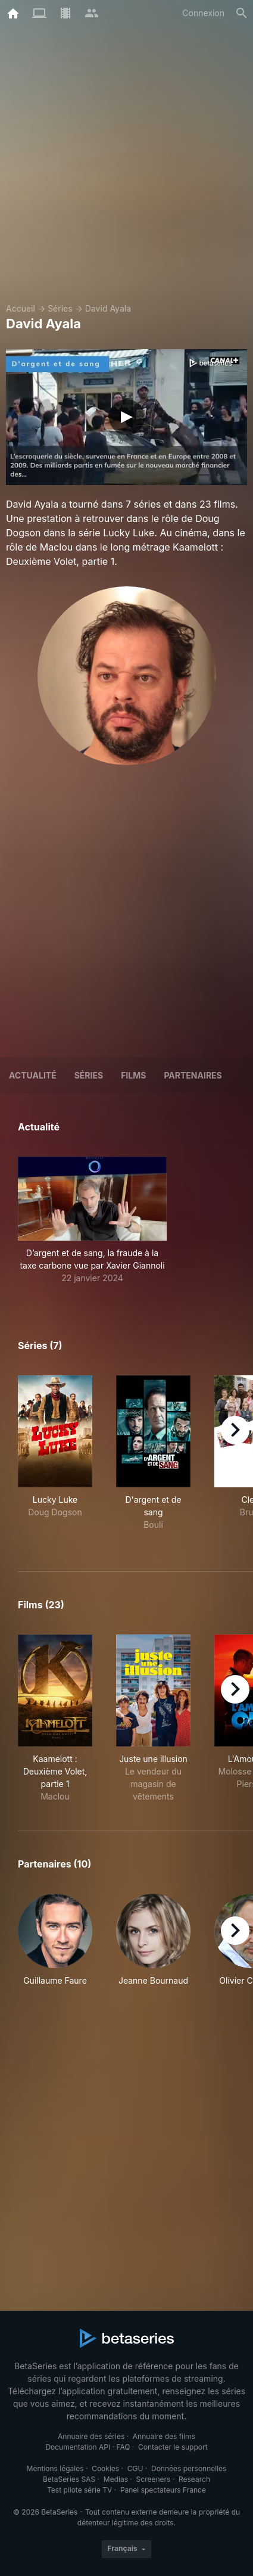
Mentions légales (55, 2468)
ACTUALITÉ (33, 1075)
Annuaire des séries (91, 2436)
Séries (60, 308)
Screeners (153, 2479)
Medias (116, 2479)
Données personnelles (188, 2468)
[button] (92, 1220)
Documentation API (77, 2447)
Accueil (20, 308)
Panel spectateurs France (163, 2489)
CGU (135, 2468)
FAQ (123, 2447)
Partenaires (192, 1075)
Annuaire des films (164, 2436)
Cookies (105, 2468)
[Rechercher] (241, 13)
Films (133, 1075)
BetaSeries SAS (69, 2479)
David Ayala (108, 308)
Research (194, 2479)
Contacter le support (173, 2447)
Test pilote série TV (79, 2489)
